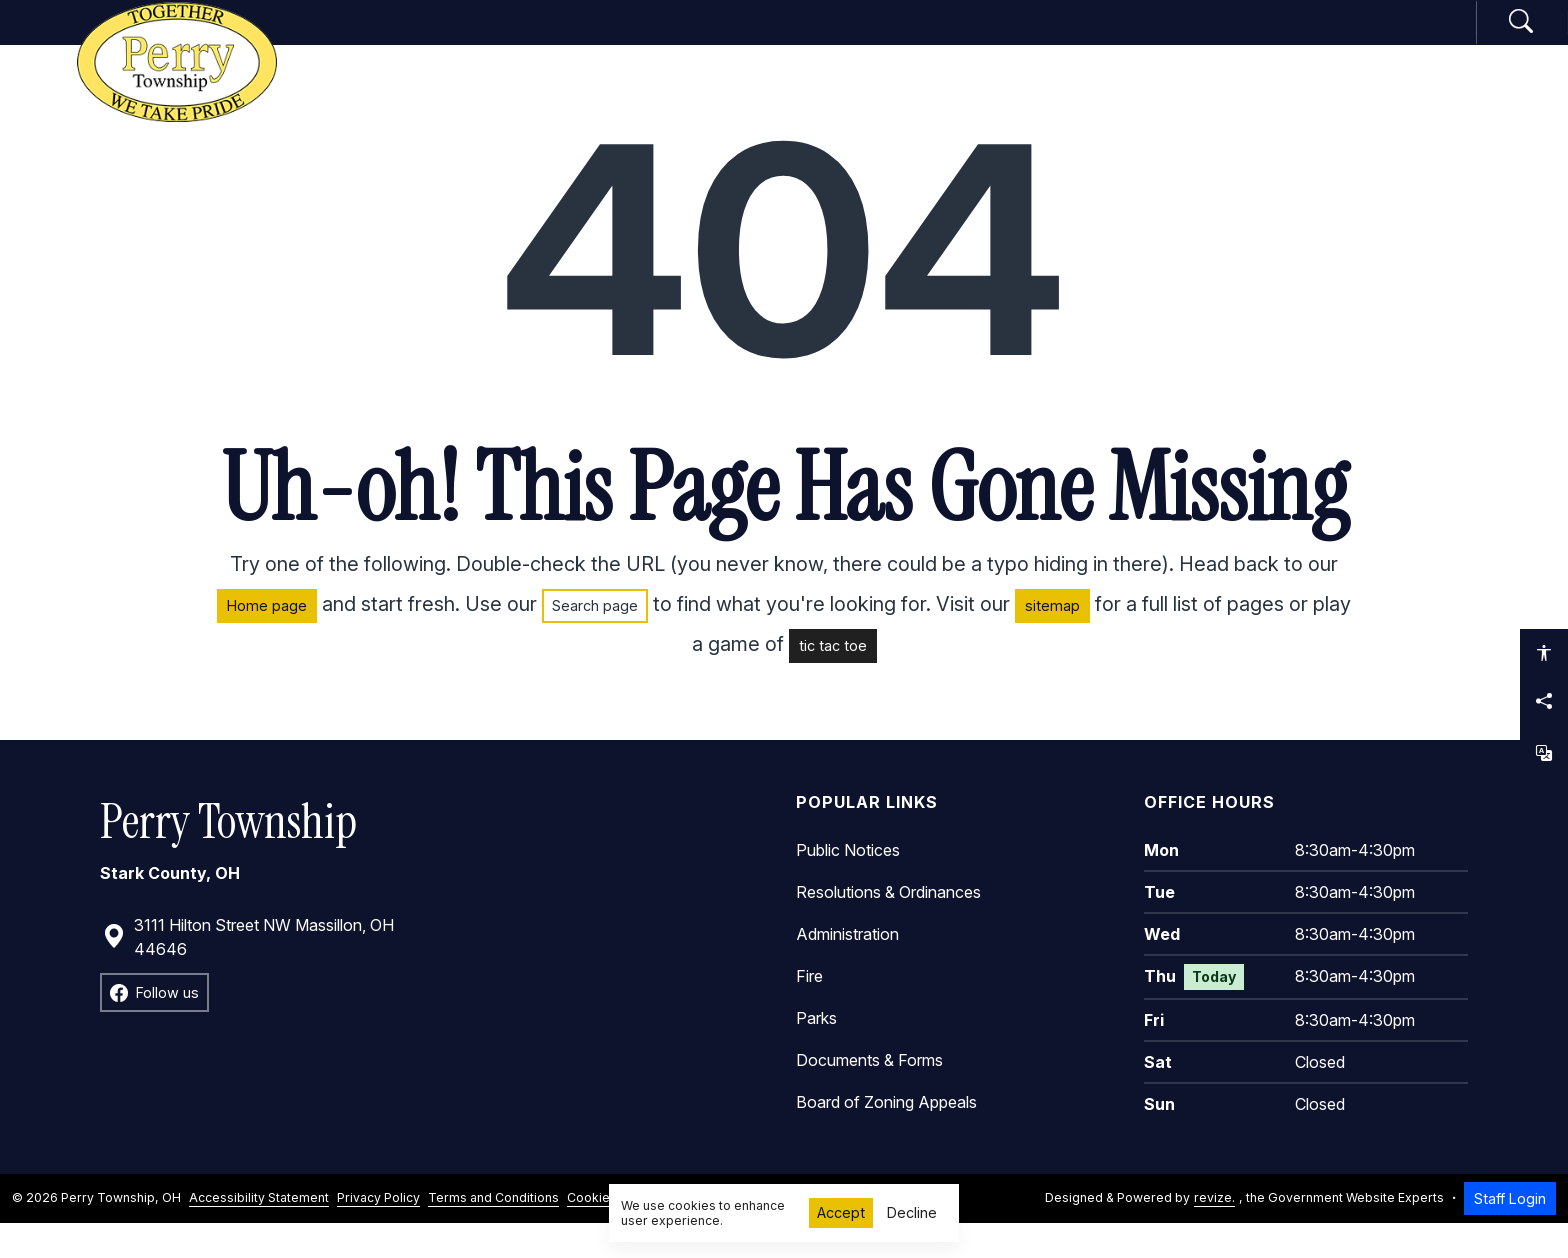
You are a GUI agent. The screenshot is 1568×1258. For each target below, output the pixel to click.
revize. (1214, 1232)
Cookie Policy (608, 1232)
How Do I (1218, 39)
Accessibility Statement (259, 1232)
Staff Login (1510, 1232)
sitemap (1052, 639)
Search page (595, 639)
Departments (865, 39)
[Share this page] (1544, 701)
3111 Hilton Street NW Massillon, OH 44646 (248, 971)
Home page (267, 639)
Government (672, 39)
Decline (912, 1212)
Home (536, 39)
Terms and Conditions (493, 1232)
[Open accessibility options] (1544, 653)
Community (1053, 39)
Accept (841, 1212)
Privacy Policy (378, 1232)
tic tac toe (833, 679)
